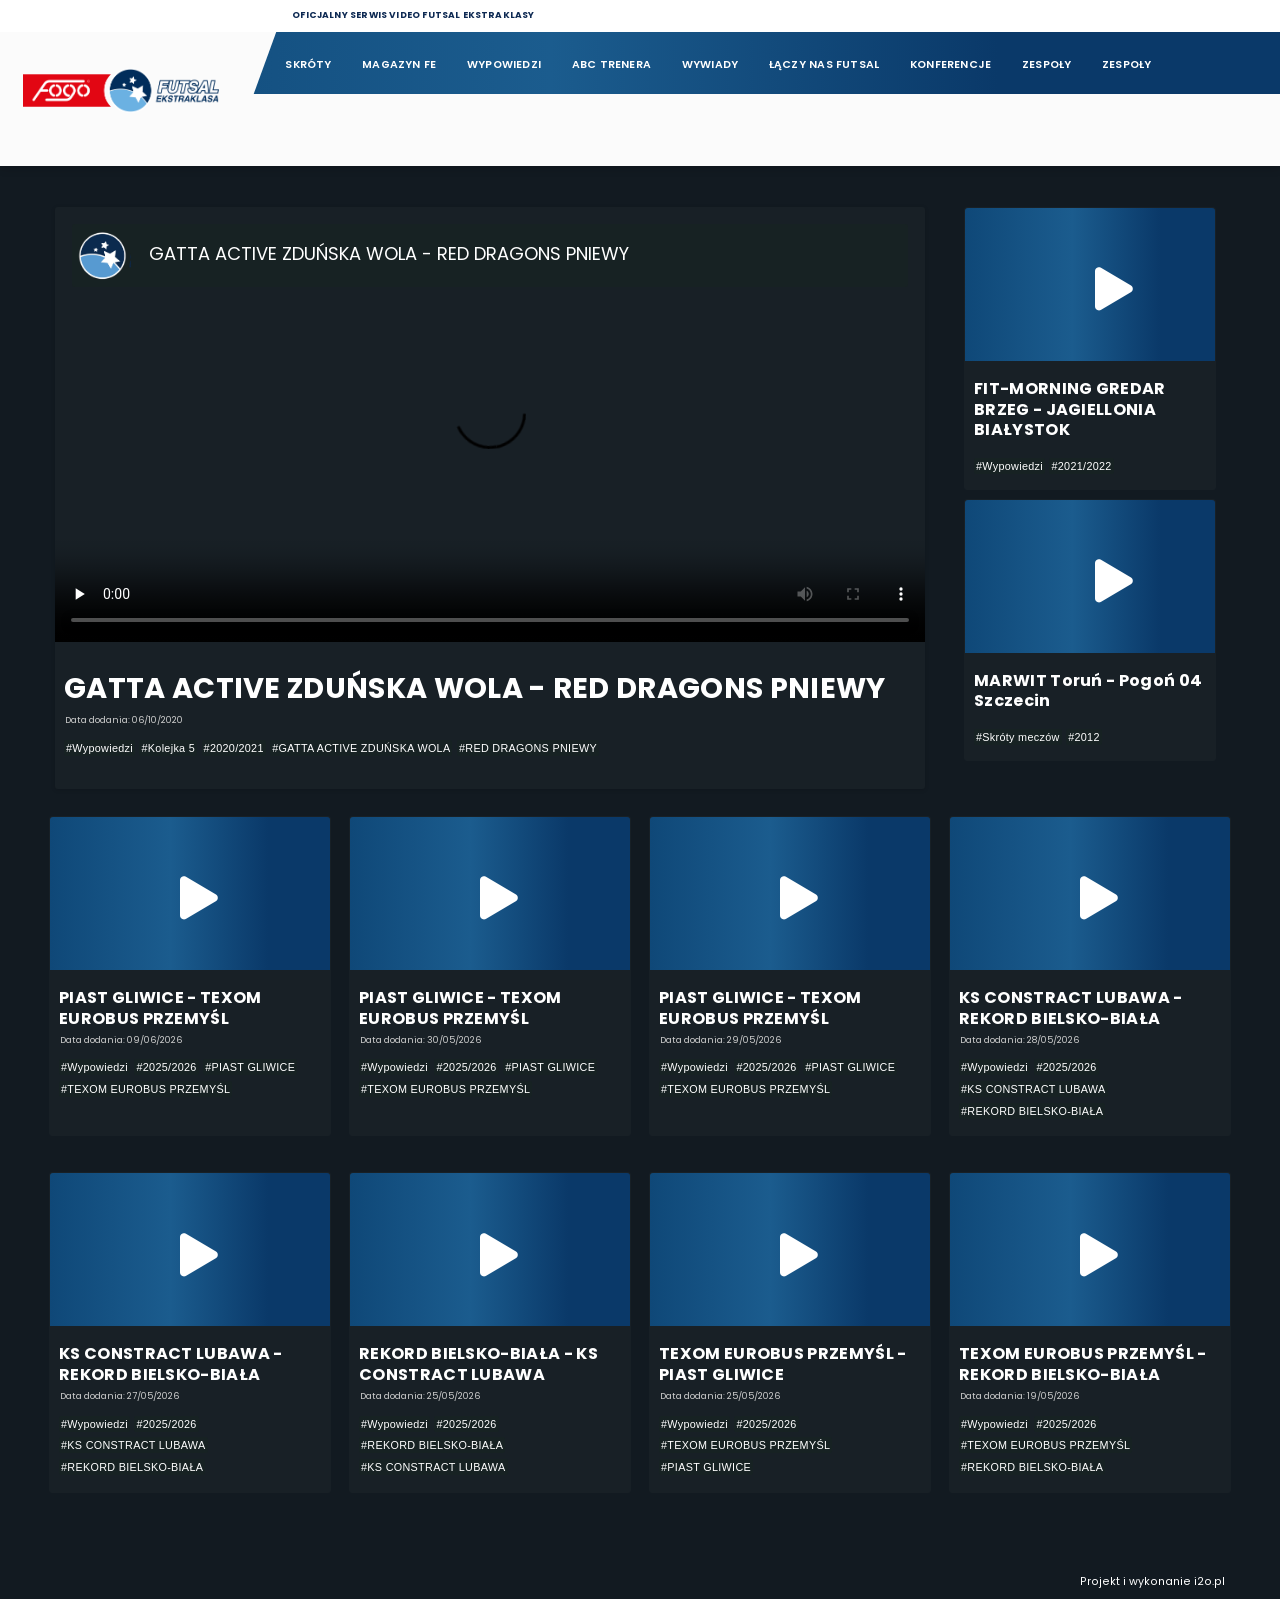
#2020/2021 (234, 748)
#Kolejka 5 (168, 748)
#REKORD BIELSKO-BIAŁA (1032, 1111)
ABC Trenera (611, 64)
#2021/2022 (1081, 466)
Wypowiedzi (504, 64)
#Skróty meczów (1018, 737)
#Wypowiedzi (99, 748)
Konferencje (950, 64)
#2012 (1084, 737)
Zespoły (1047, 64)
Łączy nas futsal (824, 64)
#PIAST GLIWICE (250, 1067)
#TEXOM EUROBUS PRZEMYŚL (145, 1089)
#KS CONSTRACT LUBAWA (1033, 1089)
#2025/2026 (166, 1067)
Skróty (308, 64)
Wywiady (710, 64)
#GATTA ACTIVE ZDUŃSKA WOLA (361, 748)
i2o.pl (1209, 1581)
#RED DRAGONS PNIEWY (528, 748)
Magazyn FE (399, 64)
